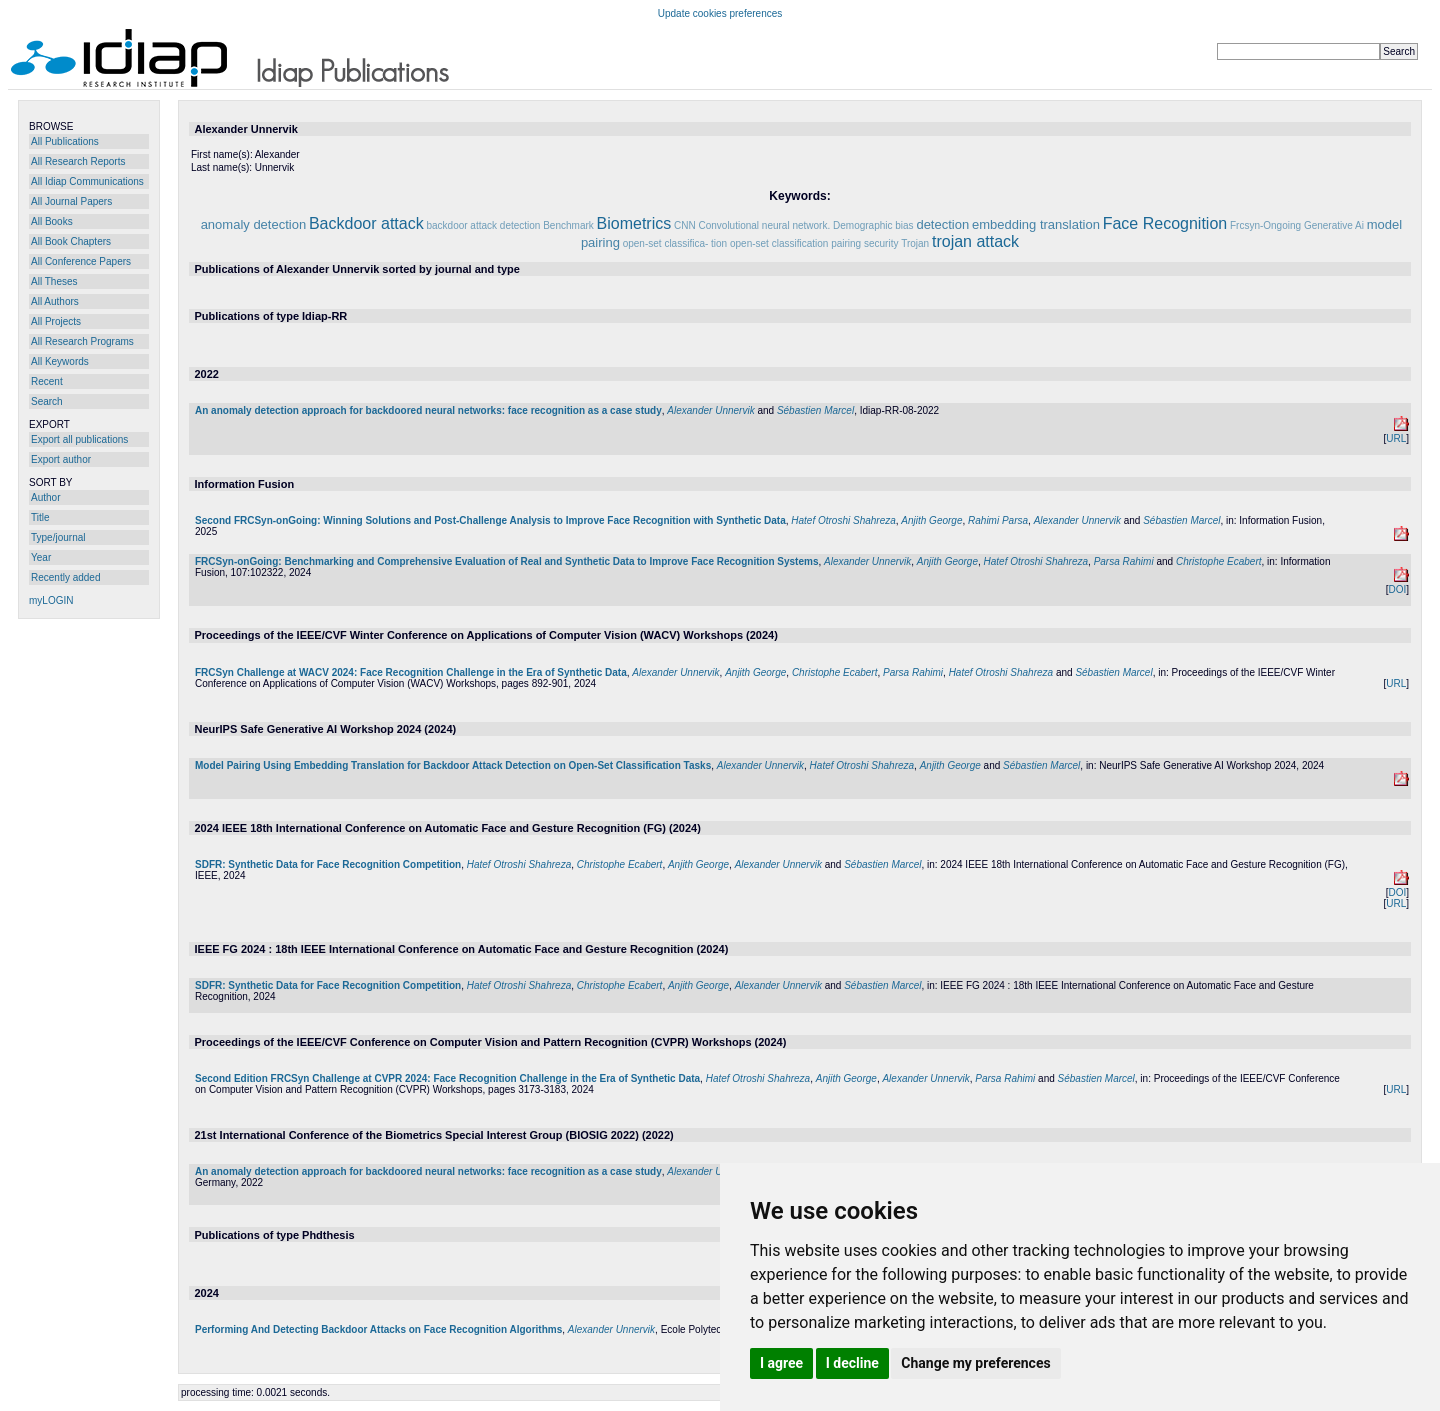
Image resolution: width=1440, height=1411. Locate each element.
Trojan (915, 243)
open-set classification (779, 243)
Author (45, 497)
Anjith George (931, 520)
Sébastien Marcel (815, 410)
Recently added (66, 577)
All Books (52, 221)
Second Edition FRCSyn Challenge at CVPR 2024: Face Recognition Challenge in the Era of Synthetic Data (447, 1078)
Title (40, 517)
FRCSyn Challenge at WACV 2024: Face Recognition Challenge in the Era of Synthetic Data (411, 672)
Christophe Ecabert (1219, 561)
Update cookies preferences (720, 13)
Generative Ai (1334, 225)
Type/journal (58, 537)
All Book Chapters (71, 241)
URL (1396, 438)
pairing (846, 243)
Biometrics (634, 223)
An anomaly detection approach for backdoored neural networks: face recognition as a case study (428, 410)
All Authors (55, 301)
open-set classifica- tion (675, 243)
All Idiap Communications (87, 181)
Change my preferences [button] (975, 1363)
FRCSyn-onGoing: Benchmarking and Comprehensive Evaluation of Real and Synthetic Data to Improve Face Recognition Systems (506, 561)
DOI (1397, 589)
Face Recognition (1165, 223)
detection (942, 224)
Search (47, 401)
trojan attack (975, 241)
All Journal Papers (71, 201)
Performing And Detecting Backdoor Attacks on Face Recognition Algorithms (378, 1329)
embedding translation (1036, 224)
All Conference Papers (81, 261)
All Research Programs (82, 341)
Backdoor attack (366, 223)
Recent (47, 381)
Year (41, 557)
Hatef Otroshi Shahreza (843, 520)
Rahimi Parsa (998, 520)
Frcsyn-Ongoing (1265, 225)
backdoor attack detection (483, 225)
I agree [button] (781, 1363)
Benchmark (568, 225)
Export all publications (79, 439)
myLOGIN (51, 600)
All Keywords (60, 361)
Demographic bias (873, 225)
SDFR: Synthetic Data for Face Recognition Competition (328, 864)
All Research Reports (78, 161)
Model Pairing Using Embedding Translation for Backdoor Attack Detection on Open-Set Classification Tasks (453, 765)
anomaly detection (254, 224)
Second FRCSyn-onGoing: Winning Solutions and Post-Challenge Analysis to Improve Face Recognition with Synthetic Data (490, 520)
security (881, 243)
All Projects (56, 321)
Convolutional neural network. (764, 225)
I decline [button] (852, 1363)
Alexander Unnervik (710, 410)
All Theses (54, 281)
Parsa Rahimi (1124, 561)
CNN (685, 225)
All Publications (65, 141)
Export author (61, 459)
